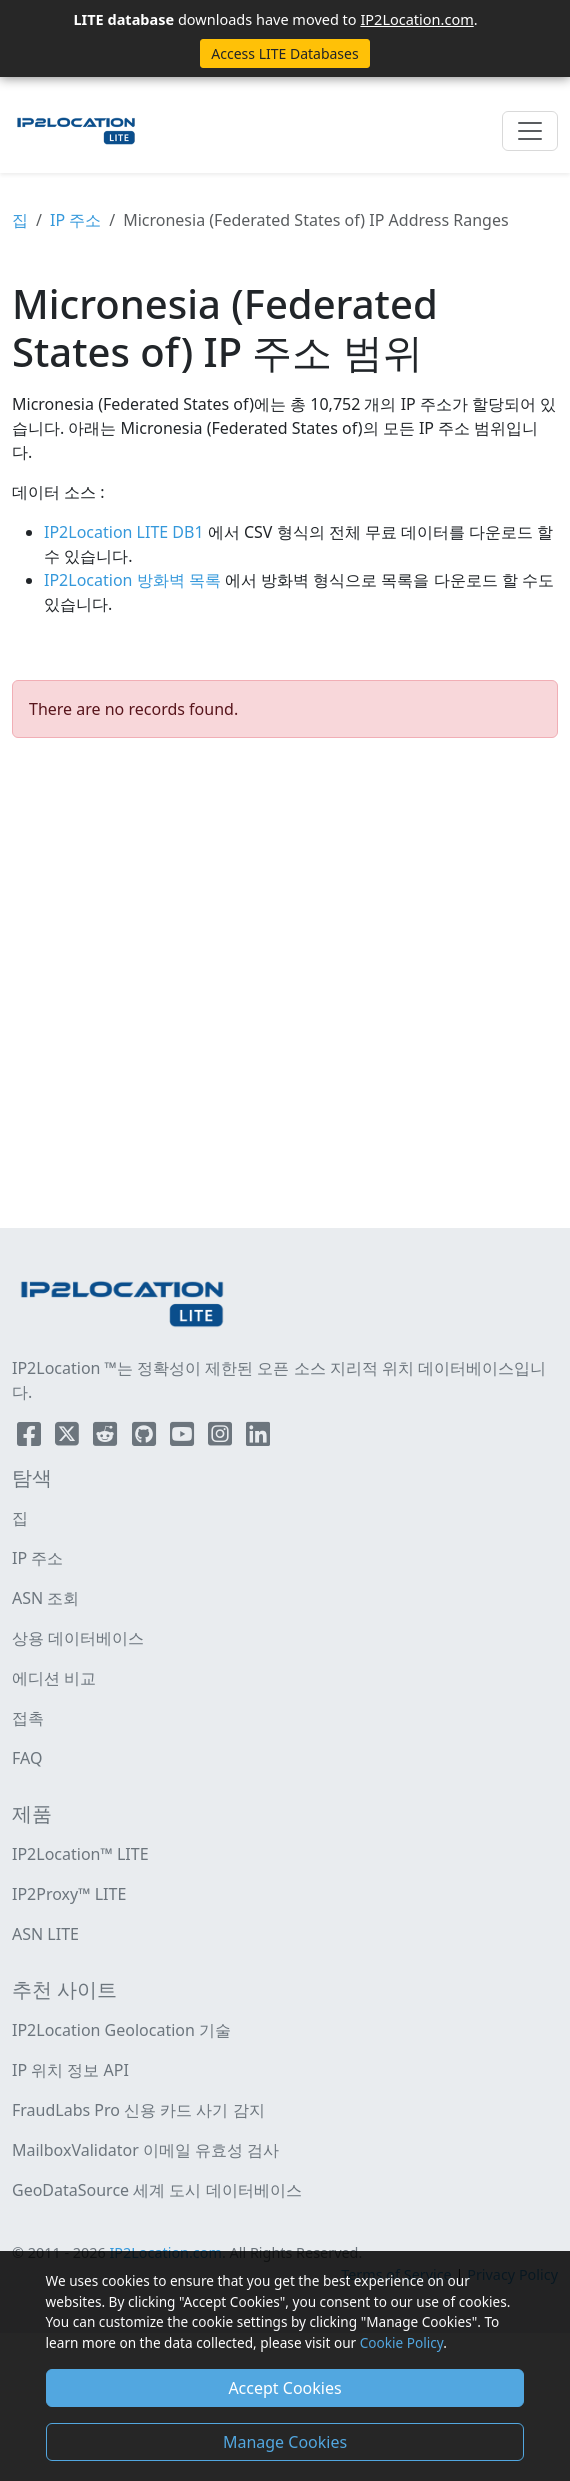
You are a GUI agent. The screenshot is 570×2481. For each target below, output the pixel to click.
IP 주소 (75, 220)
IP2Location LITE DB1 (126, 532)
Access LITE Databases (284, 53)
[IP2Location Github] (146, 1438)
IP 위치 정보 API (70, 2070)
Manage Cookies (285, 2442)
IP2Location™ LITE (80, 1854)
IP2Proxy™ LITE (69, 1894)
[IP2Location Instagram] (222, 1438)
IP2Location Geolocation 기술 (121, 2030)
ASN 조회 (45, 1598)
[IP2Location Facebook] (31, 1438)
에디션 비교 (54, 1678)
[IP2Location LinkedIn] (258, 1438)
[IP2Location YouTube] (184, 1438)
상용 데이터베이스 (78, 1638)
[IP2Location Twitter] (69, 1438)
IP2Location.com (416, 19)
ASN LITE (45, 1934)
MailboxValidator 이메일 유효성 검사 (145, 2150)
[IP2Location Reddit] (107, 1438)
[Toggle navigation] (530, 131)
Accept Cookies (284, 2388)
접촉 (28, 1718)
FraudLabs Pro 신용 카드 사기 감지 (138, 2110)
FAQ (27, 1758)
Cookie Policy (401, 2342)
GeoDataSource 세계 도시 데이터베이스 (157, 2190)
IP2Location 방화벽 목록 (134, 580)
